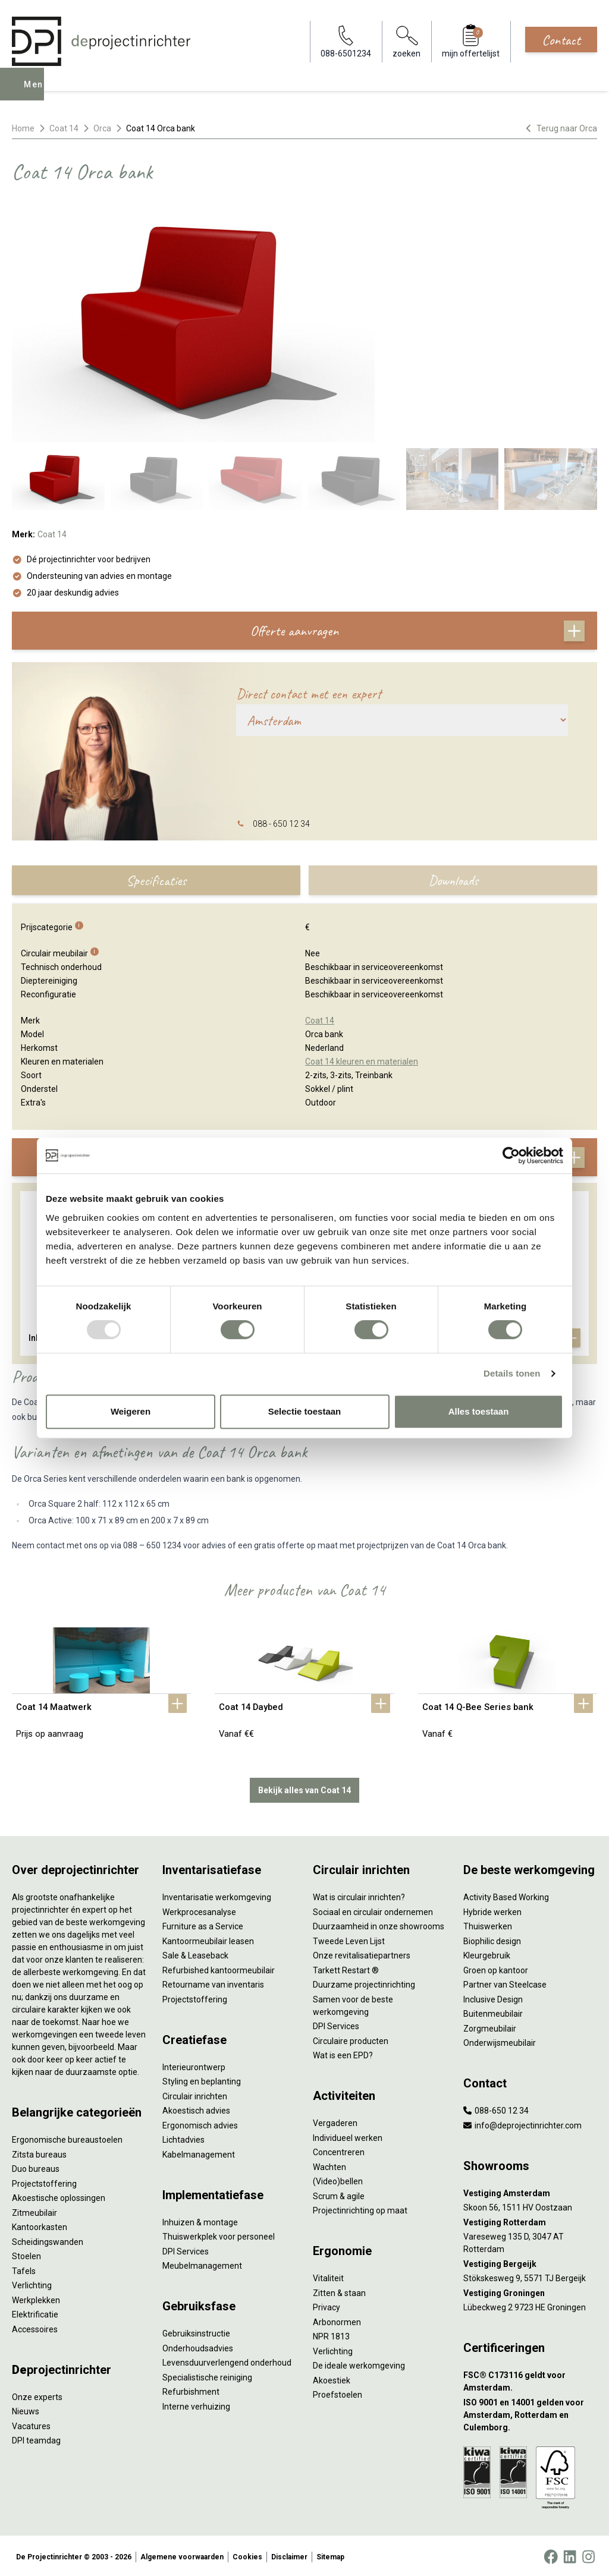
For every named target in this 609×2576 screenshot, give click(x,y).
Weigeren (130, 1411)
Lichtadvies (183, 2137)
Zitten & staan (339, 2290)
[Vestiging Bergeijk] (530, 2262)
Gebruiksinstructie (196, 2331)
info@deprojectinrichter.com (522, 2123)
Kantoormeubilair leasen (208, 1939)
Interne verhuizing (196, 2404)
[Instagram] (588, 2555)
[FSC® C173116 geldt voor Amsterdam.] (530, 2379)
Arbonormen (337, 2320)
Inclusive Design (493, 1997)
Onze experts (37, 2394)
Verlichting (32, 2283)
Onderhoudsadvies (197, 2346)
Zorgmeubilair (489, 2026)
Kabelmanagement (198, 2152)
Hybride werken (492, 1909)
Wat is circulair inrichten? (359, 1895)
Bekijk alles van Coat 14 (304, 1788)
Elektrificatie (35, 2312)
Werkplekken (36, 2298)
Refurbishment (190, 2389)
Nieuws (25, 2409)
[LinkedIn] (569, 2555)
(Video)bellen (338, 2179)
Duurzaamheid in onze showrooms (378, 1924)
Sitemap (330, 2554)
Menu (37, 92)
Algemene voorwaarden (182, 2554)
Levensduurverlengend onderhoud (226, 2360)
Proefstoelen (337, 2392)
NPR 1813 (331, 2334)
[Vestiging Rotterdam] (530, 2220)
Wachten (329, 2164)
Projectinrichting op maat (360, 2208)
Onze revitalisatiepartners (361, 1953)
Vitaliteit (328, 2276)
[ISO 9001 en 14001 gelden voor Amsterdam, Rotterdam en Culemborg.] (530, 2413)
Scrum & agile (339, 2194)
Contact (561, 40)
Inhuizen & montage (200, 2220)
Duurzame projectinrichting (364, 1982)
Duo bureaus (35, 2166)
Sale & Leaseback (195, 1953)
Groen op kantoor (495, 1968)
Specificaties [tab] (156, 880)
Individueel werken (347, 2135)
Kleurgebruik (486, 1953)
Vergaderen (335, 2120)
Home (23, 128)
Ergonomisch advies (200, 2123)
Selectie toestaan (304, 1411)
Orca (102, 128)
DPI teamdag (36, 2438)
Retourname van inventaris (213, 1982)
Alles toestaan (478, 1411)
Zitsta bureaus (39, 2152)
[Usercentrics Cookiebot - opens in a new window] (511, 1155)
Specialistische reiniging (207, 2375)
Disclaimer (289, 2554)
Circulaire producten (350, 2038)
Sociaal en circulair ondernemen (373, 1909)
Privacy (326, 2305)
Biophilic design (492, 1939)
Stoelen (26, 2254)
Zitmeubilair (34, 2210)
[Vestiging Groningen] (530, 2291)
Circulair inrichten (194, 2094)
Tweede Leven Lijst (349, 1939)
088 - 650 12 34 (281, 824)
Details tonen (512, 1373)
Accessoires (35, 2327)
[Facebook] (550, 2555)
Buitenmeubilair (493, 2011)
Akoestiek (331, 2378)
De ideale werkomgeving (359, 2363)
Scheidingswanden (47, 2239)
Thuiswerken (487, 1924)
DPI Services (185, 2249)
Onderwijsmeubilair (499, 2040)
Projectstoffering (44, 2181)
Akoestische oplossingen (58, 2195)
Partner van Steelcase (505, 1982)
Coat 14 (64, 128)
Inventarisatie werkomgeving (216, 1895)
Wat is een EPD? (343, 2053)
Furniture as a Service (202, 1924)
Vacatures (31, 2424)
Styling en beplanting (201, 2079)
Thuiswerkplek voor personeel (218, 2234)
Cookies (247, 2554)
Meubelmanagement (202, 2263)
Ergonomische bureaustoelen (67, 2137)
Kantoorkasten (39, 2224)
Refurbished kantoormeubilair (218, 1968)
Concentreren (339, 2150)
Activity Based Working (506, 1895)
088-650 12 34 (496, 2108)
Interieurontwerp (193, 2065)
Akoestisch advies (196, 2108)
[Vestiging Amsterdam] (530, 2191)
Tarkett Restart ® (346, 1968)
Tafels (24, 2268)
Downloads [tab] (453, 880)
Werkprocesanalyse (199, 1909)
